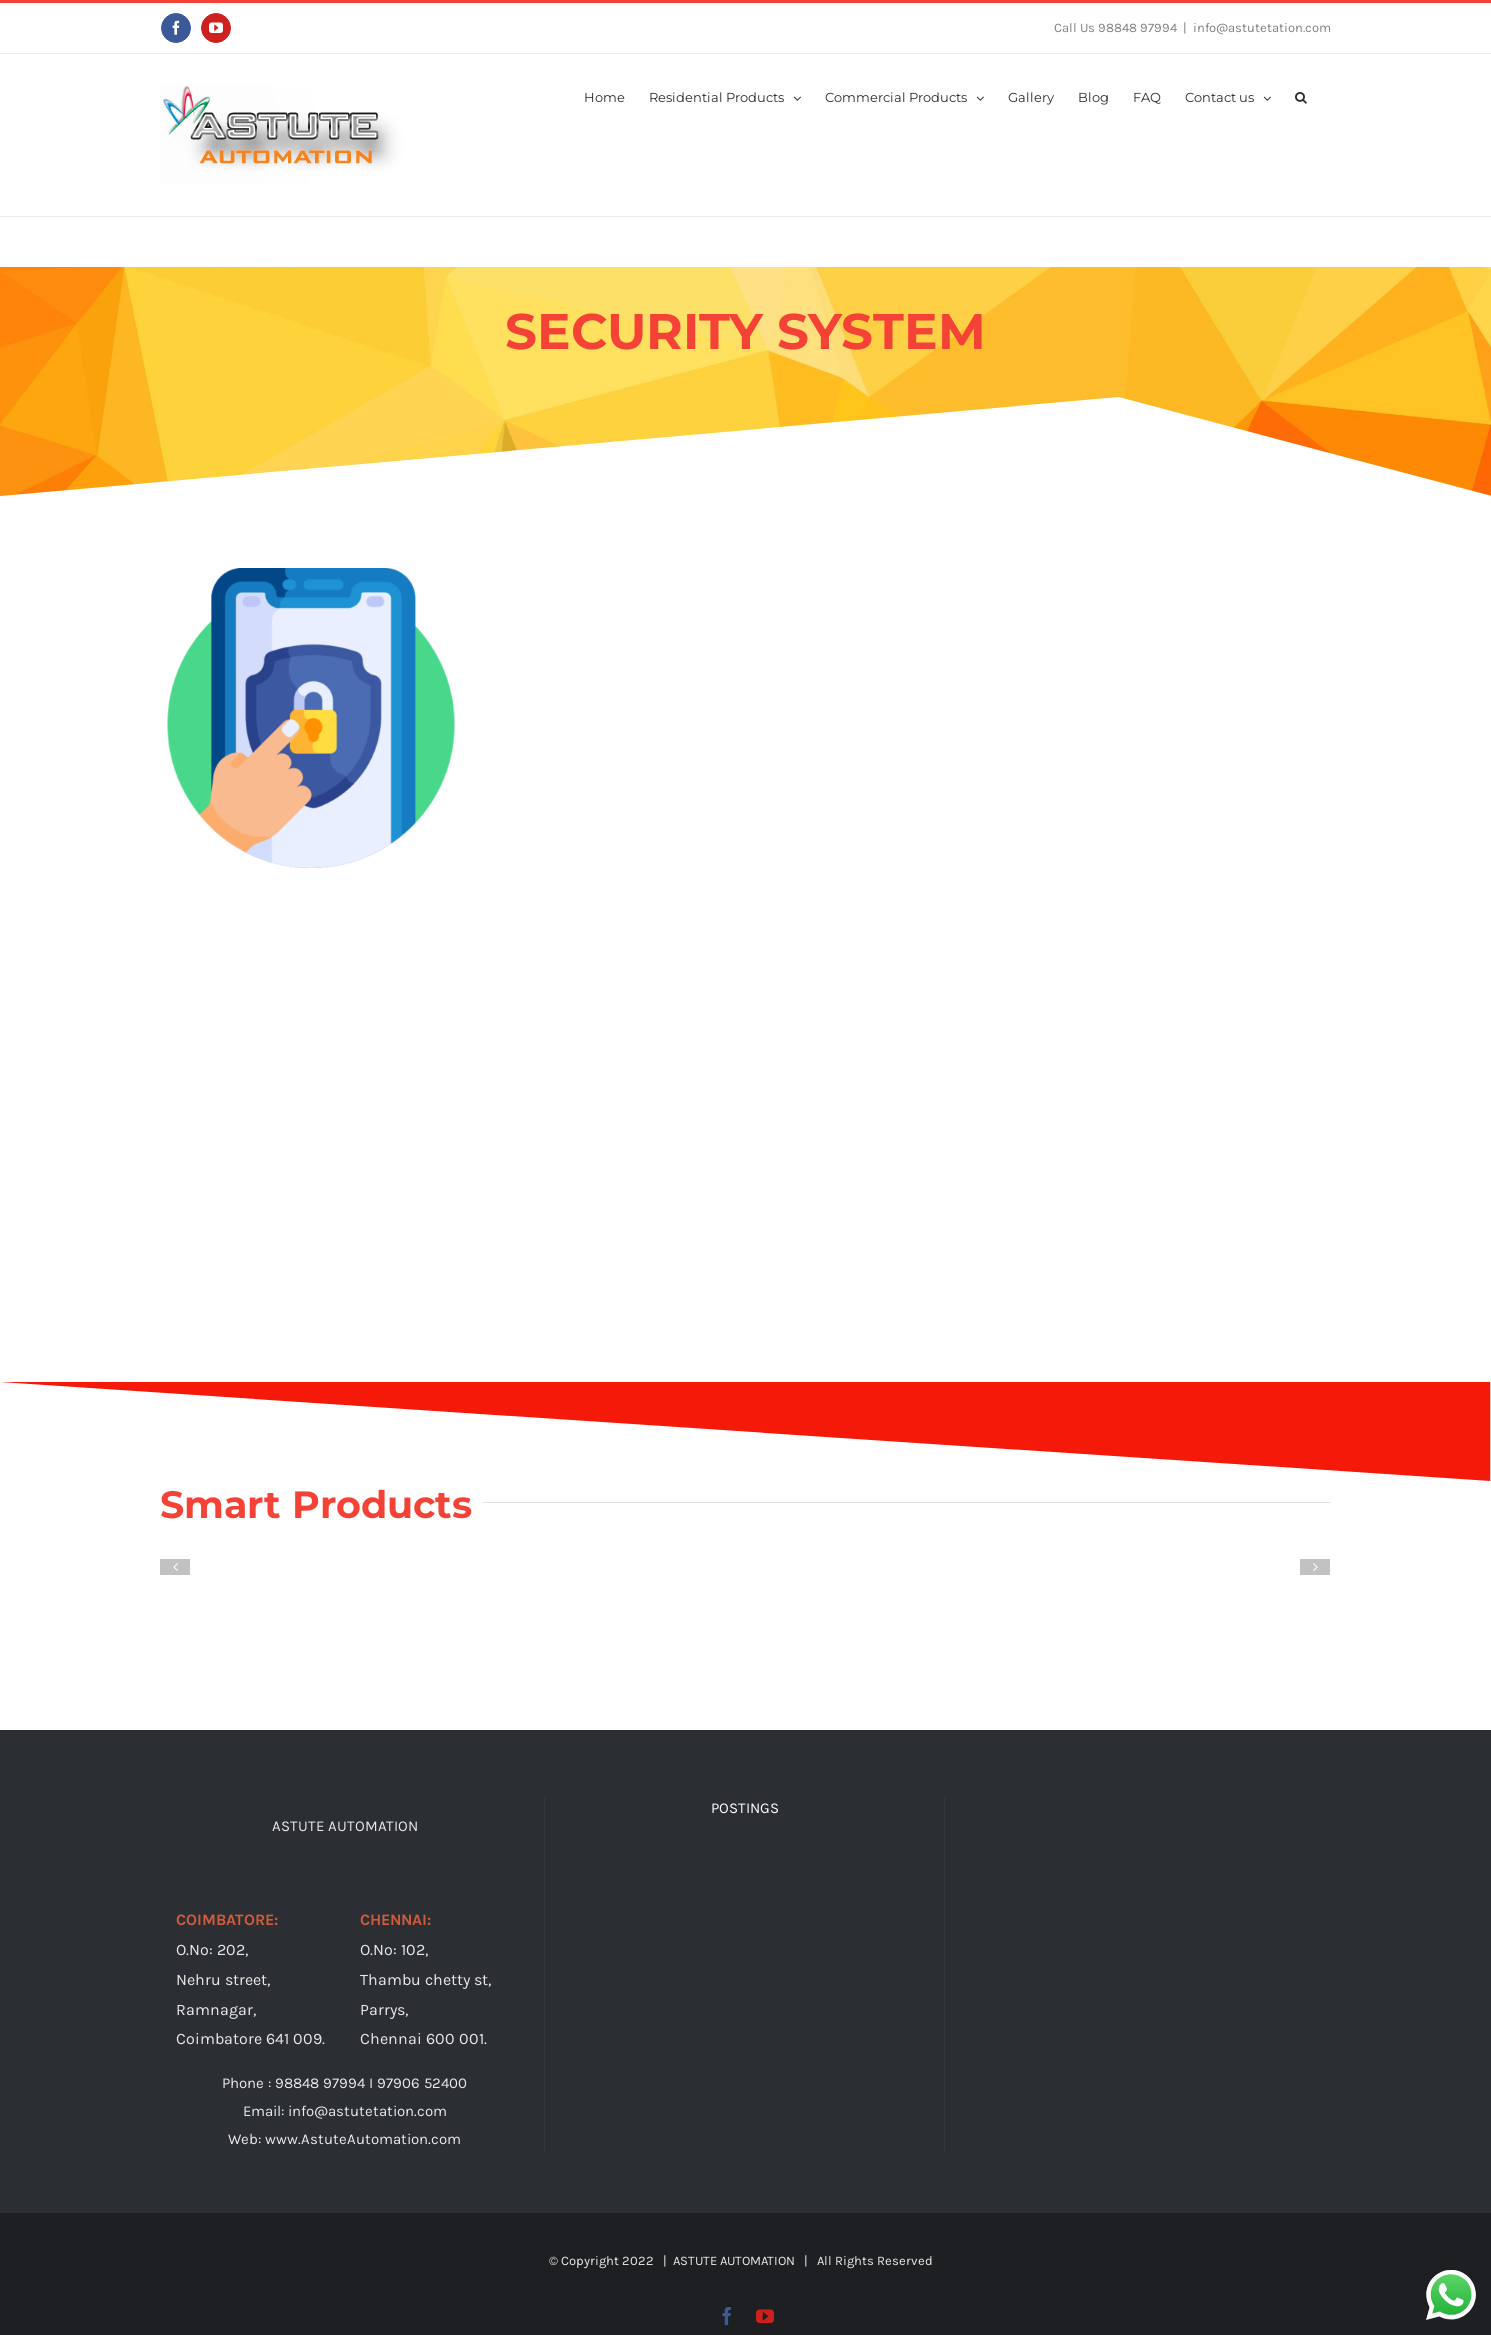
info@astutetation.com (1262, 27)
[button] (1301, 96)
